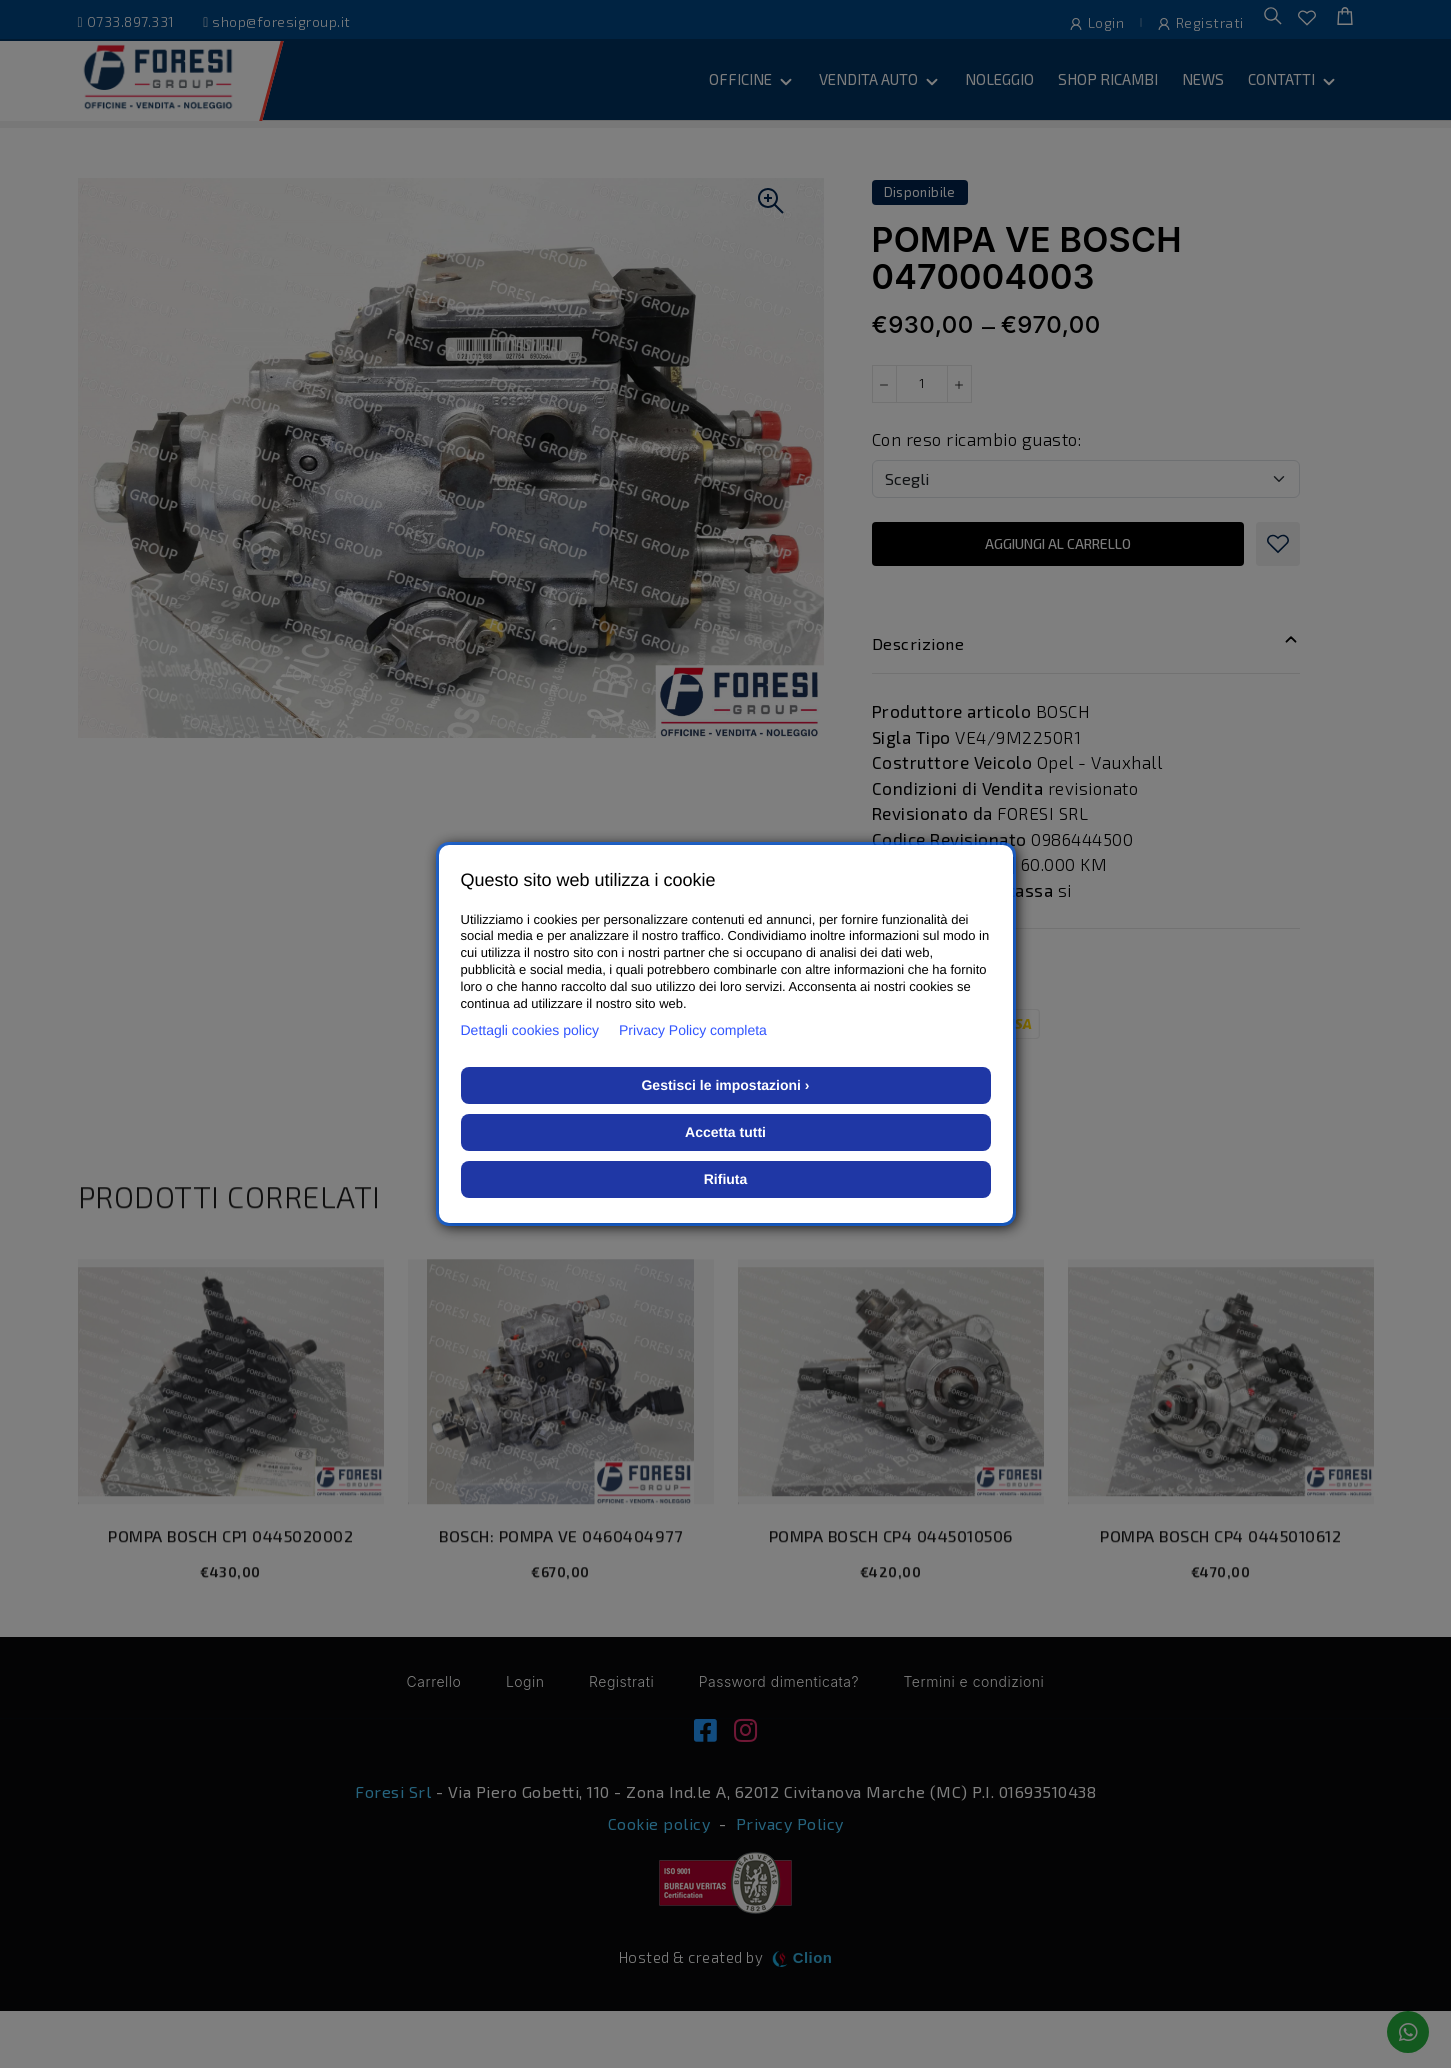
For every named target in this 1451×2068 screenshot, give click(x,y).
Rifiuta (726, 1179)
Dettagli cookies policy (530, 1030)
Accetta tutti (725, 1132)
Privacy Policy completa (693, 1030)
